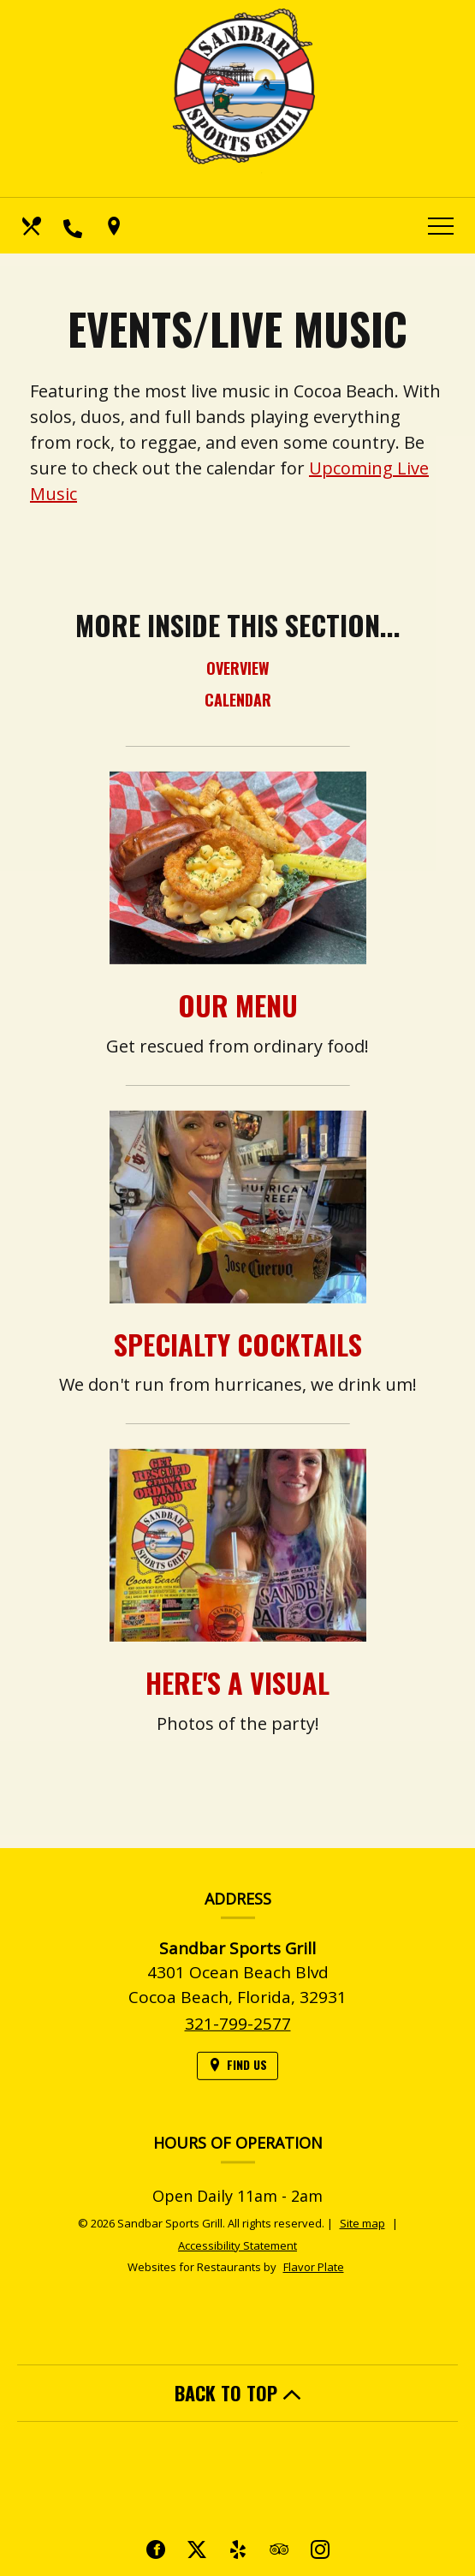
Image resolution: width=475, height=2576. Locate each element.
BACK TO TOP (238, 2392)
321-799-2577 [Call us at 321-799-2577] (238, 2048)
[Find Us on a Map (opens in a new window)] (115, 226)
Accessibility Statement (237, 2245)
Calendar (238, 700)
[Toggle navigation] (440, 226)
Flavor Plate (313, 2267)
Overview (238, 668)
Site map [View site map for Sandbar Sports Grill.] (362, 2223)
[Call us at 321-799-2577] (74, 226)
